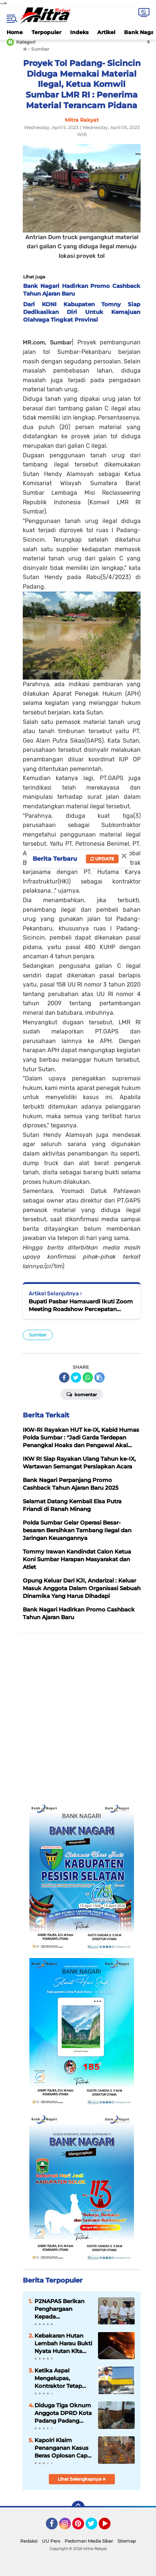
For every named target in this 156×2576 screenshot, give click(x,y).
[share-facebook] (64, 1377)
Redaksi (28, 2541)
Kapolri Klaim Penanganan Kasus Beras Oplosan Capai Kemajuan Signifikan (63, 2448)
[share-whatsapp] (88, 1377)
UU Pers (51, 2541)
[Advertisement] (78, 1718)
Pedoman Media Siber (89, 2541)
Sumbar (38, 1335)
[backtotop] (78, 2507)
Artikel (106, 32)
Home (15, 32)
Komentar (81, 1394)
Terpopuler (46, 32)
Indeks (79, 32)
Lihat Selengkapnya (82, 2479)
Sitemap (126, 2541)
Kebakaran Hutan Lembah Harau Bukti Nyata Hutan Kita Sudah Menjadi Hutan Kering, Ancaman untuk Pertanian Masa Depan (63, 2343)
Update (102, 858)
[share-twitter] (76, 1377)
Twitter (95, 2527)
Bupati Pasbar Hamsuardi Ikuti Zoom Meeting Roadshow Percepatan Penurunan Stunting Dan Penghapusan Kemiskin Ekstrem (81, 1305)
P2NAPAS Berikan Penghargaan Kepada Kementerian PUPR (62, 2309)
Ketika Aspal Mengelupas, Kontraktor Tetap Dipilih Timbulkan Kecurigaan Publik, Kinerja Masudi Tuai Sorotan (62, 2378)
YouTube (110, 2527)
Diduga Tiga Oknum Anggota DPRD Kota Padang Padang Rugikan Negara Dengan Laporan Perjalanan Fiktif (63, 2413)
